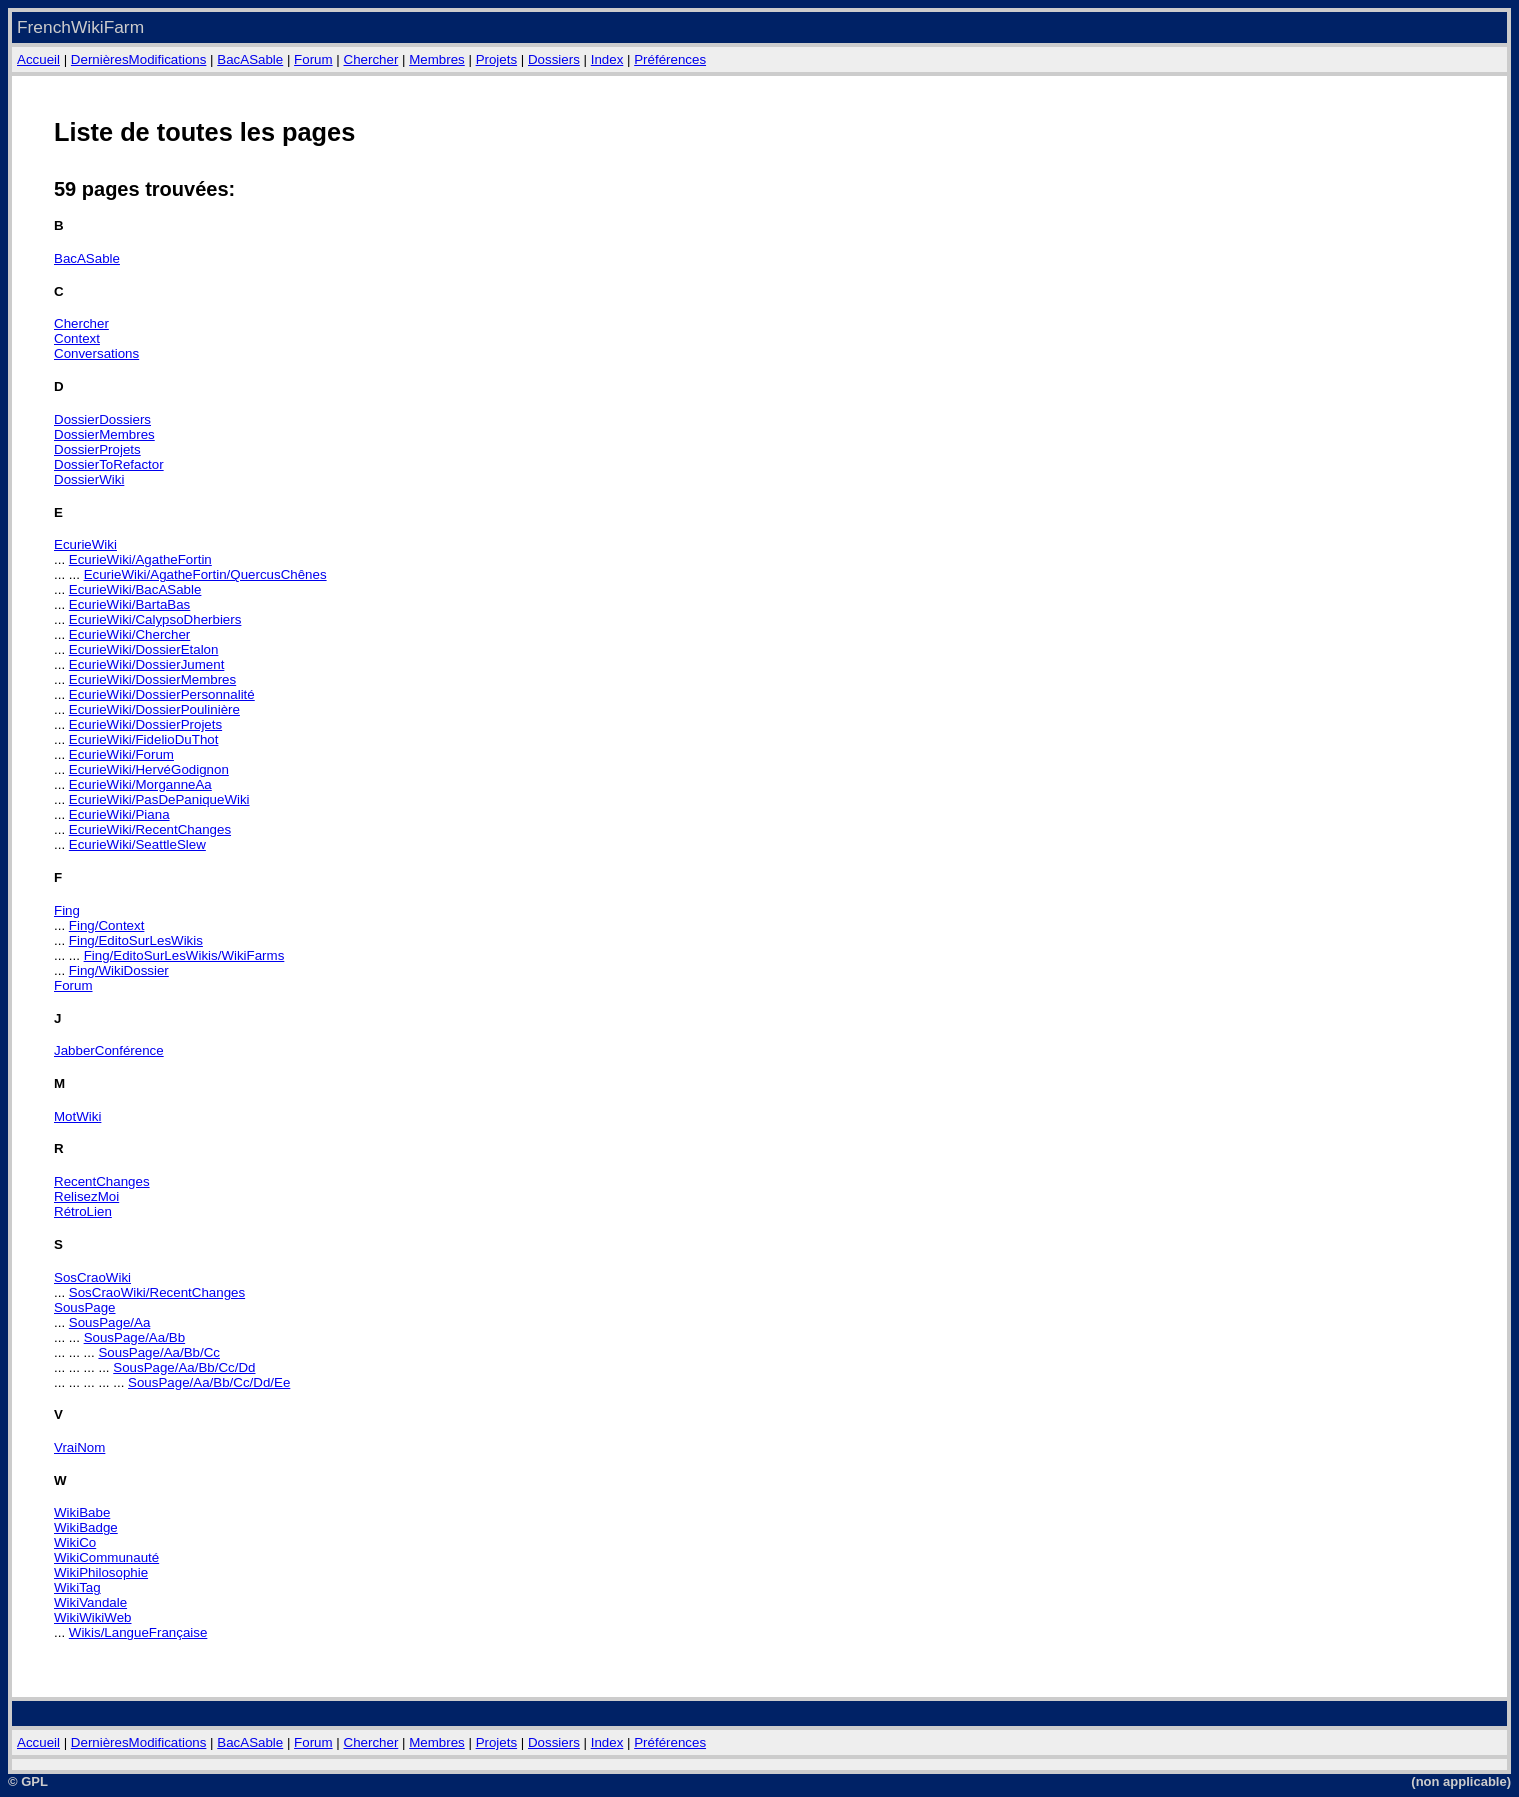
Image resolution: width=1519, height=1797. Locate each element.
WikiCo (75, 1542)
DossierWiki (89, 479)
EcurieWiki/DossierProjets (145, 724)
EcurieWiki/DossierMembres (152, 679)
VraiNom (79, 1447)
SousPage (85, 1307)
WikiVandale (90, 1602)
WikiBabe (82, 1512)
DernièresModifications (139, 59)
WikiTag (77, 1587)
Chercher (371, 59)
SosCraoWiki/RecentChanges (157, 1292)
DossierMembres (104, 434)
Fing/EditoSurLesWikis (136, 940)
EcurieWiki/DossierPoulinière (154, 709)
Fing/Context (107, 925)
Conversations (96, 353)
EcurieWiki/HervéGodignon (149, 769)
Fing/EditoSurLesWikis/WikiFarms (184, 955)
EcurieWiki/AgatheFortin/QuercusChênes (205, 574)
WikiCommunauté (106, 1557)
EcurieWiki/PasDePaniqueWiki (159, 799)
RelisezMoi (86, 1196)
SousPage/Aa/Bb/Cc (159, 1352)
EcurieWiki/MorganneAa (140, 784)
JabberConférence (109, 1050)
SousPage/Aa (110, 1322)
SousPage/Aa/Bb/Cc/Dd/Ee (209, 1382)
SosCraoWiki (92, 1277)
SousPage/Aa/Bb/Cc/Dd (184, 1367)
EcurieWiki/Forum (121, 754)
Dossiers (554, 59)
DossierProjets (97, 449)
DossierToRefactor (109, 464)
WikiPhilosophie (101, 1572)
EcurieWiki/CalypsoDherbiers (155, 619)
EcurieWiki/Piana (119, 814)
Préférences (670, 59)
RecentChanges (102, 1181)
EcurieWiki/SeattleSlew (137, 844)
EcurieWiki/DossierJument (147, 664)
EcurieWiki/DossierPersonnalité (162, 694)
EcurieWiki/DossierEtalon (144, 649)
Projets (496, 59)
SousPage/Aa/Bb (135, 1337)
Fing (67, 910)
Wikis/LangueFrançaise (138, 1632)
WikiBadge (86, 1527)
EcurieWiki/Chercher (129, 634)
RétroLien (83, 1211)
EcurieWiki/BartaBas (129, 604)
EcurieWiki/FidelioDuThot (144, 739)
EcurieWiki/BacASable (135, 589)
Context (77, 338)
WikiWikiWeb (93, 1617)
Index (607, 59)
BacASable (250, 59)
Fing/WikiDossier (119, 970)
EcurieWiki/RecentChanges (150, 829)
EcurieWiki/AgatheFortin (140, 559)
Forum (313, 59)
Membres (437, 59)
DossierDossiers (102, 419)
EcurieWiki (85, 544)
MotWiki (77, 1116)
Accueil (38, 59)
